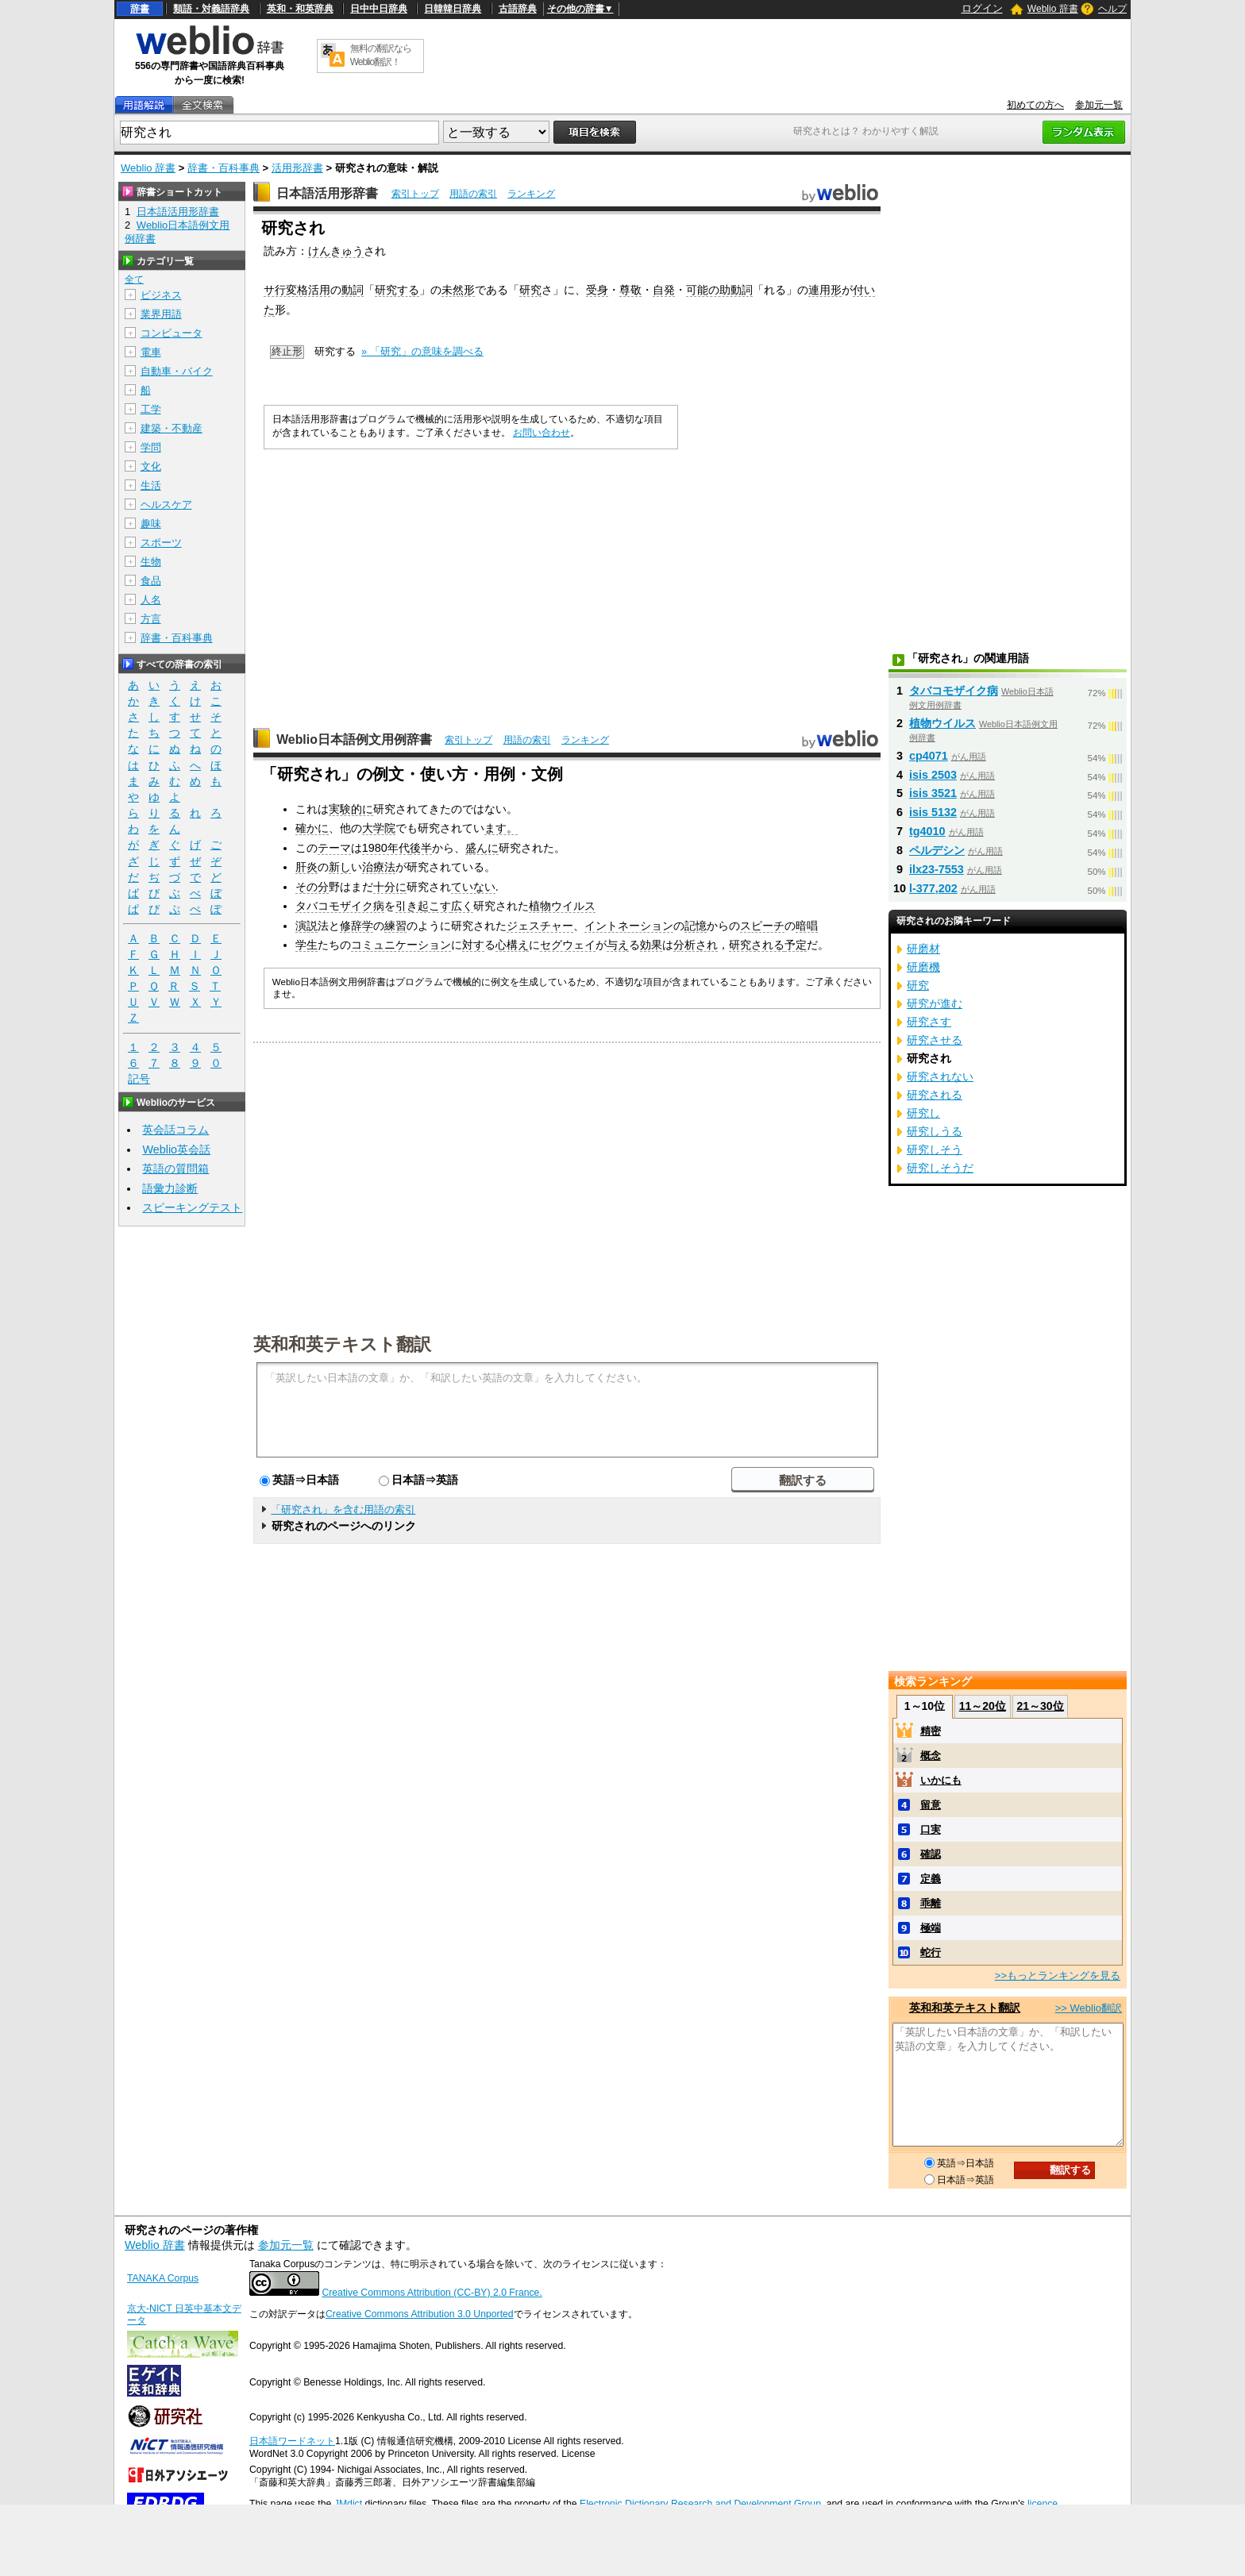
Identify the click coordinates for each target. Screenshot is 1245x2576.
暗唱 (807, 925)
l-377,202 (933, 888)
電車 (151, 352)
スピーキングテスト (192, 1207)
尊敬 (630, 289)
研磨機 (923, 967)
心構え (512, 944)
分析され (695, 944)
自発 (664, 289)
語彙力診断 (170, 1188)
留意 (930, 1805)
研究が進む (934, 1003)
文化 (151, 466)
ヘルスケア (166, 504)
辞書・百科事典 (223, 168)
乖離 (930, 1903)
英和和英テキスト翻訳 (342, 1343)
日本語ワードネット (292, 2441)
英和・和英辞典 (300, 8)
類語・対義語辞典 (211, 8)
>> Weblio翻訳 (1088, 2008)
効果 (651, 944)
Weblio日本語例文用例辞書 (354, 739)
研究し (923, 1113)
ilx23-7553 (936, 869)
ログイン (982, 8)
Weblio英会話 (176, 1149)
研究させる (934, 1040)
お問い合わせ (541, 432)
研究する (397, 289)
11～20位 (982, 1706)
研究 (530, 289)
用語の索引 (473, 193)
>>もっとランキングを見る (1057, 1975)
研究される (756, 944)
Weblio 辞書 (1052, 8)
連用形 (825, 289)
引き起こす (423, 905)
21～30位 (1039, 1706)
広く (462, 905)
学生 (306, 944)
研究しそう (934, 1149)
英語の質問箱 (175, 1168)
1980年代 (386, 847)
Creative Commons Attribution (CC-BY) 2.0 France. (432, 2292)
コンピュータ (171, 333)
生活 (151, 485)
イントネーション (628, 925)
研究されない (940, 1076)
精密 (930, 1731)
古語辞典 (518, 8)
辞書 (139, 8)
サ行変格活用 (297, 289)
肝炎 (306, 867)
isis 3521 (933, 793)
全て (134, 279)
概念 (930, 1756)
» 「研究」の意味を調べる (422, 351)
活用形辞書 (297, 168)
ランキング (531, 193)
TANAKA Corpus (163, 2278)
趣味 (151, 523)
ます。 (501, 828)
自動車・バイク (177, 371)
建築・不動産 (171, 428)
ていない (473, 886)
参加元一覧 (1099, 104)
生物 (151, 562)
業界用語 (161, 314)
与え (618, 944)
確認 (930, 1854)
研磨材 (923, 948)
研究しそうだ (940, 1167)
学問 (151, 447)
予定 (795, 944)
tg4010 (927, 831)
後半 (421, 847)
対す (473, 944)
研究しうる (934, 1131)
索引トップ (415, 193)
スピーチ (762, 925)
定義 (930, 1879)
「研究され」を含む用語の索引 (343, 1509)
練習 (395, 925)
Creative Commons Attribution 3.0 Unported (420, 2314)
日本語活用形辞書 (327, 193)
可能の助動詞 (719, 289)
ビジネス (161, 295)
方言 (151, 619)
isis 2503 (933, 774)
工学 (151, 409)
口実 (930, 1829)
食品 (151, 581)
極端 (930, 1928)
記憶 (695, 925)
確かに (312, 828)
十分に (390, 886)
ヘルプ (1112, 8)
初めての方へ (1035, 104)
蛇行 (930, 1952)
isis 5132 (933, 812)
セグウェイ (568, 944)
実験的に (351, 809)
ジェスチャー (540, 925)
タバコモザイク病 (339, 905)
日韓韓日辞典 (452, 8)
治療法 (378, 867)
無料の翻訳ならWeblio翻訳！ (380, 55)
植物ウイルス (562, 905)
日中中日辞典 (378, 8)
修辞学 (356, 925)
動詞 (352, 289)
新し (340, 867)
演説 (306, 925)
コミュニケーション (401, 944)
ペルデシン (937, 850)
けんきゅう (336, 251)
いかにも (941, 1780)
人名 (151, 600)
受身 (597, 289)
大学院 (378, 828)
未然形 (458, 289)
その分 (312, 886)
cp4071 (928, 755)
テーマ (334, 847)
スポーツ (161, 543)
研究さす (929, 1021)
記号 (139, 1079)
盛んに (482, 847)
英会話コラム (175, 1129)
